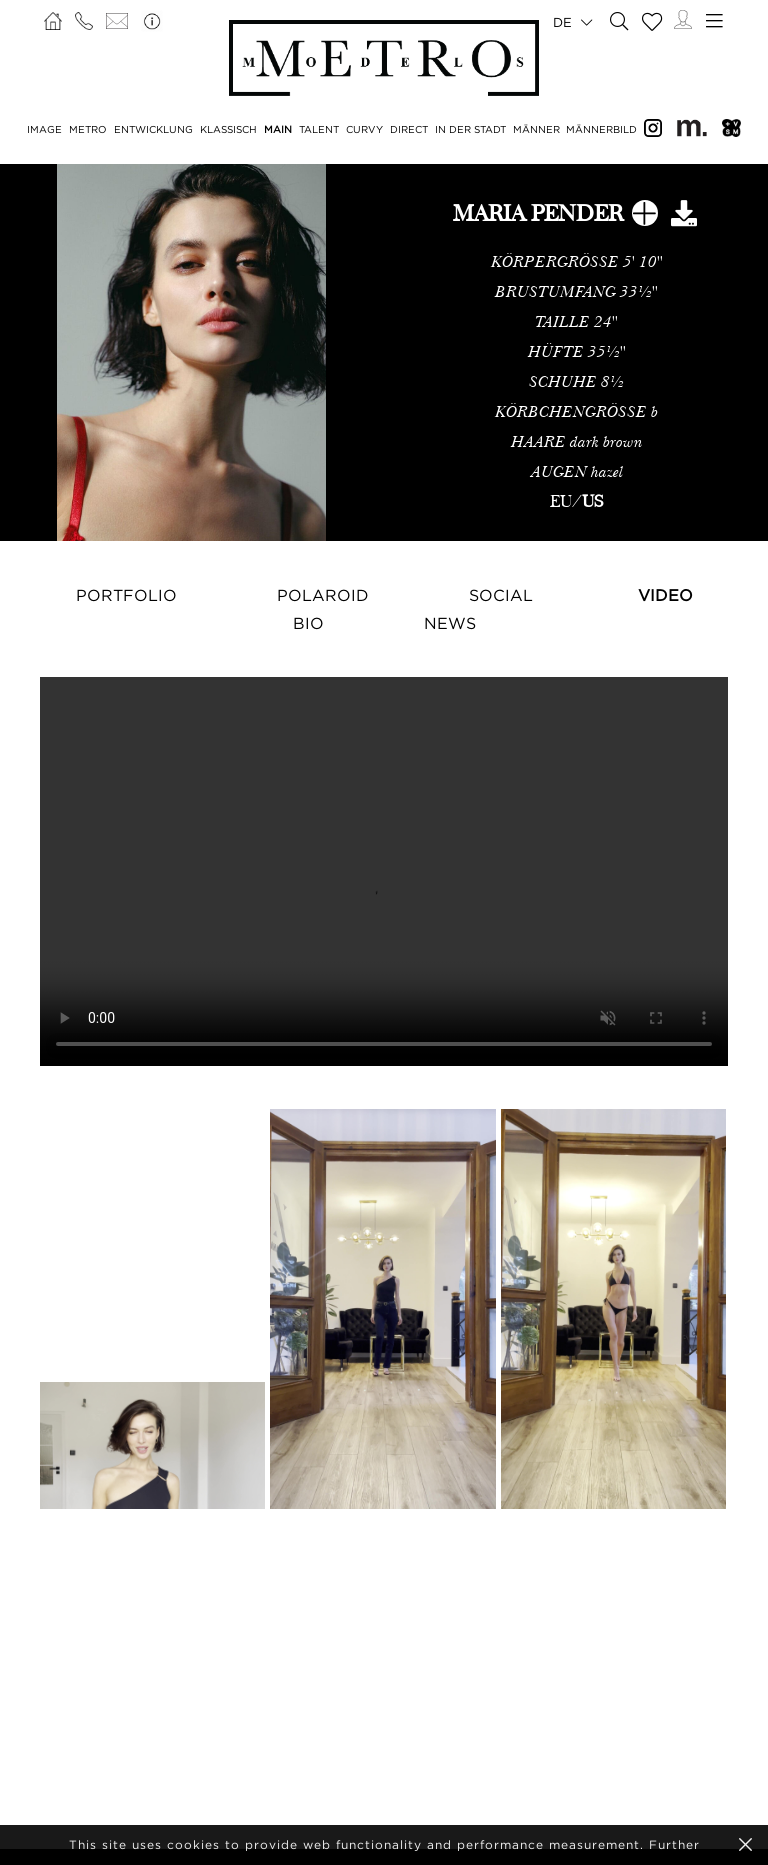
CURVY (364, 129)
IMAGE (44, 129)
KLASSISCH (228, 129)
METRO (88, 129)
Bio (308, 623)
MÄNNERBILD (601, 129)
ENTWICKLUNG (153, 129)
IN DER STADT (470, 129)
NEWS (450, 623)
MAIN (278, 129)
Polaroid (323, 595)
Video (665, 595)
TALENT (319, 129)
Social (501, 595)
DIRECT (409, 129)
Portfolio (126, 595)
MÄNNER (536, 129)
